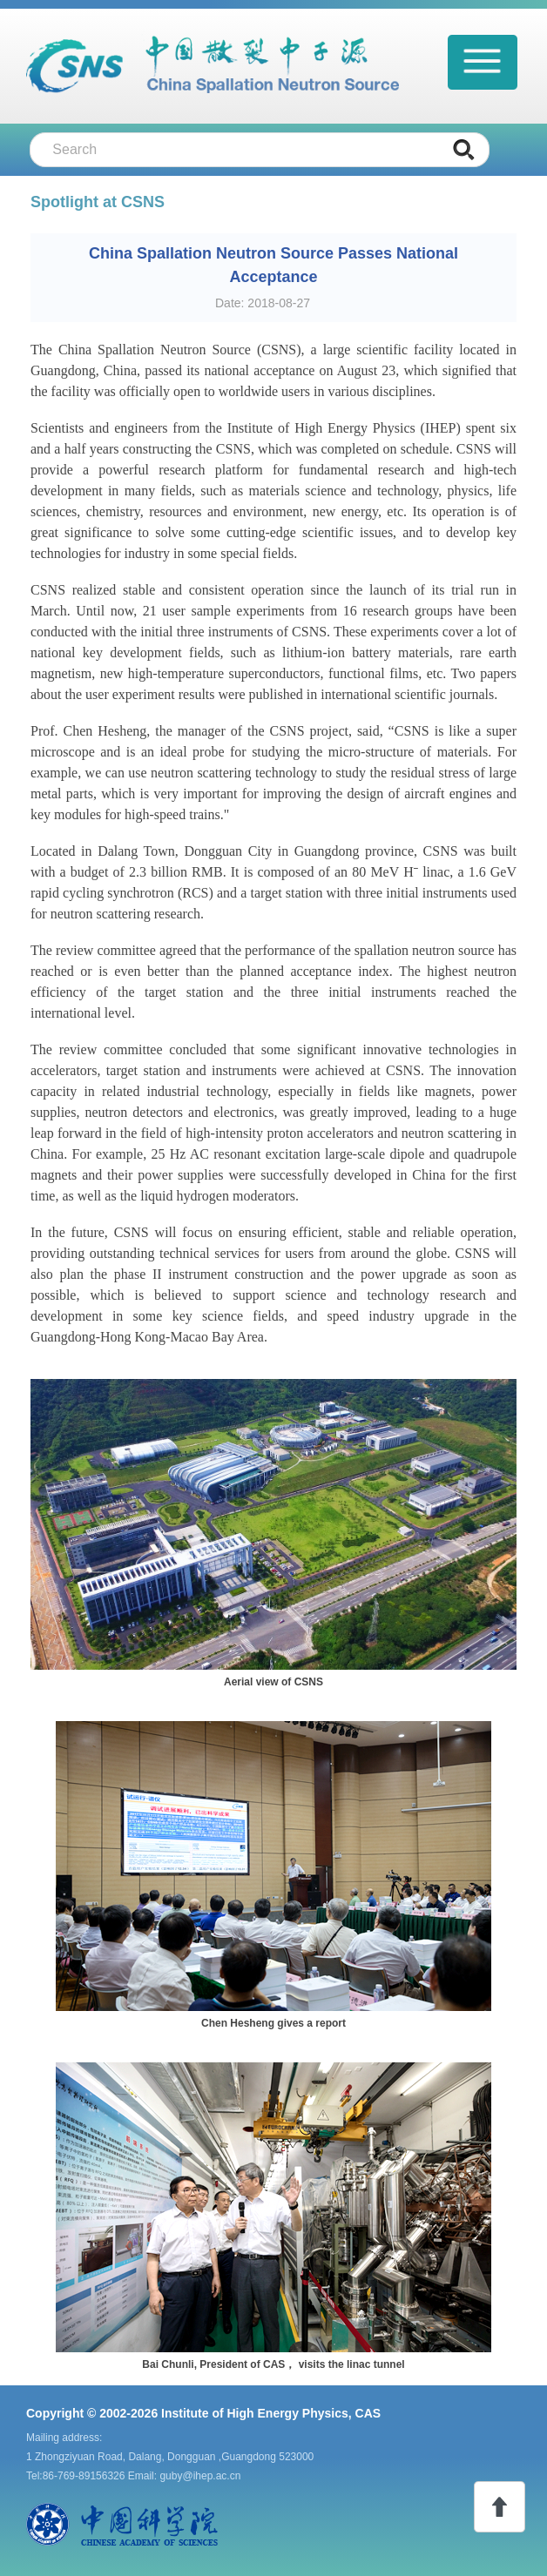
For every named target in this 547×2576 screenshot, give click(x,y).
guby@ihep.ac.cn (199, 2476)
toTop (499, 2506)
